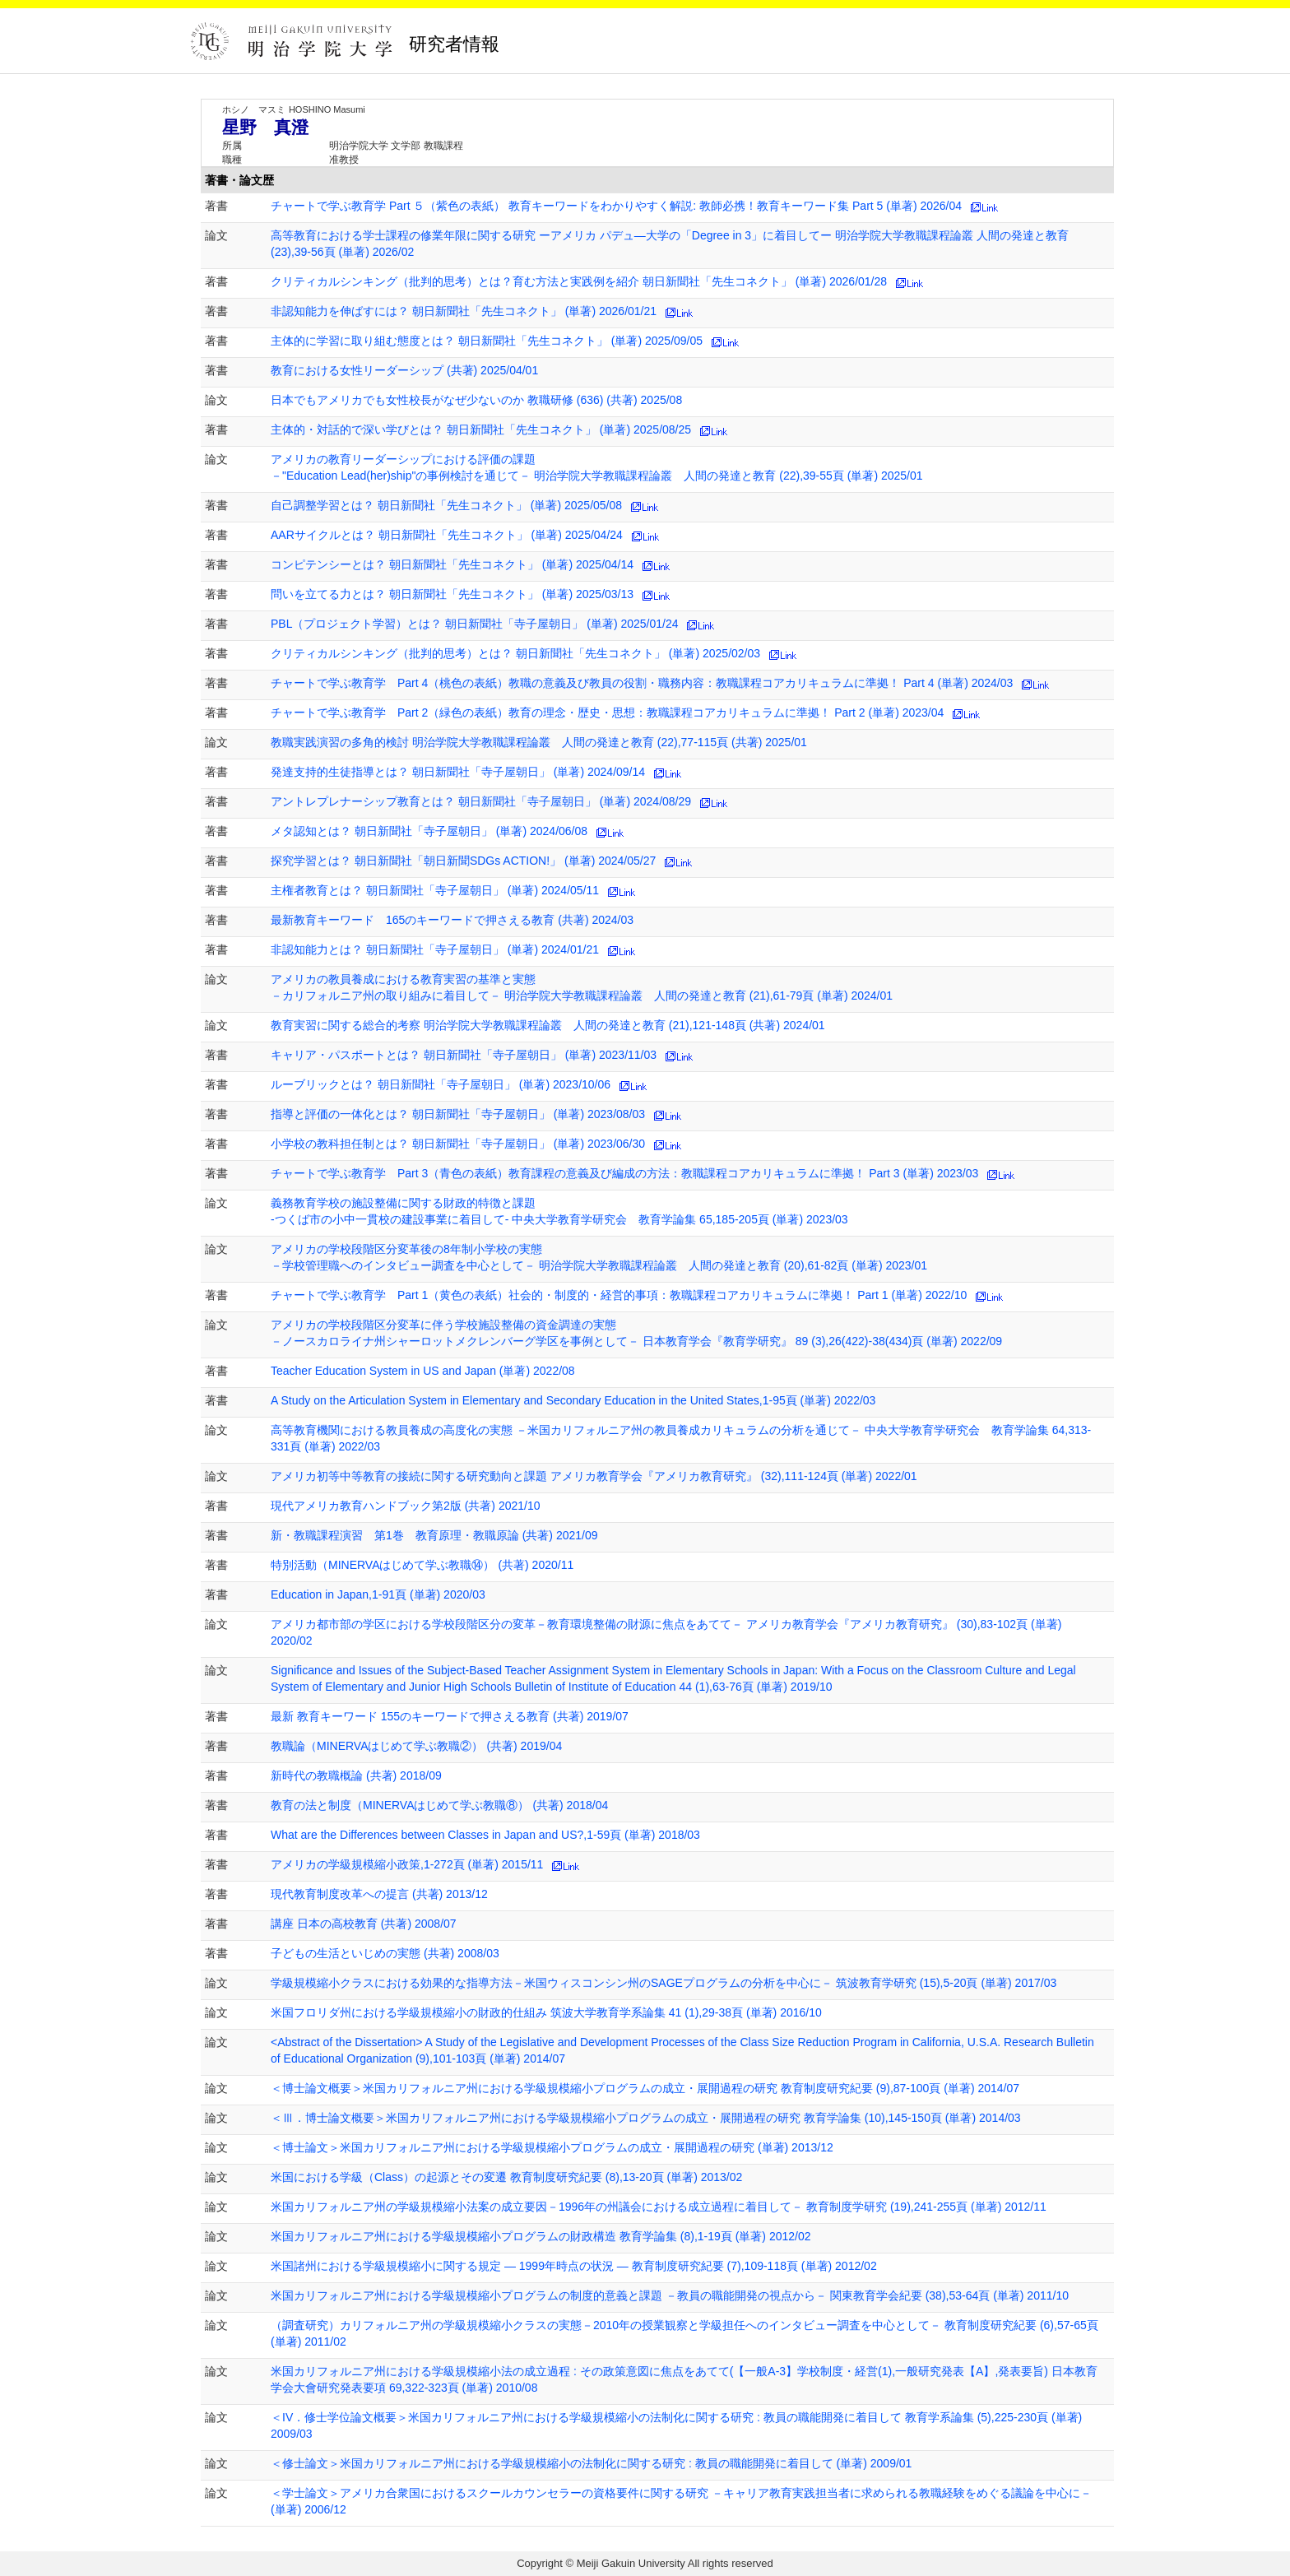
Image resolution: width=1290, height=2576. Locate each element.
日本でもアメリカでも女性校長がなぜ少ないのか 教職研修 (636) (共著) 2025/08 (476, 399)
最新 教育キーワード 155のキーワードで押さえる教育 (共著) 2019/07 (450, 1716)
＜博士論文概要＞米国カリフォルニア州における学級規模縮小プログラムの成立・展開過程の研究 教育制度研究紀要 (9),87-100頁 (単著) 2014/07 (645, 2088)
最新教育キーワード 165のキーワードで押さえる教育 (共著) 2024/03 (452, 919)
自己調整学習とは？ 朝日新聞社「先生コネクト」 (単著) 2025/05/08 (446, 505)
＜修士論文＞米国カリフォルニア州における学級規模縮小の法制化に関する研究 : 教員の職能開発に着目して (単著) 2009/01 (591, 2463)
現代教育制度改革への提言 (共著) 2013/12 (379, 1894)
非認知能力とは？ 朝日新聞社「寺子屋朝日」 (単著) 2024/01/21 (435, 949)
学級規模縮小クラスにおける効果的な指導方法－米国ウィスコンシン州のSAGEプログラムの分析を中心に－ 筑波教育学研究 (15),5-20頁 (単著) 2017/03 (663, 1982)
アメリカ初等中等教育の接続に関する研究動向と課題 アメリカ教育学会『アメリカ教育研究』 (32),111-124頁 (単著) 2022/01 (594, 1476)
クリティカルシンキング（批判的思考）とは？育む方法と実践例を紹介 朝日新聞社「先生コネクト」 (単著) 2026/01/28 (579, 281)
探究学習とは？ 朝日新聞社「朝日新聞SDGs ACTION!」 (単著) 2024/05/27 (463, 860)
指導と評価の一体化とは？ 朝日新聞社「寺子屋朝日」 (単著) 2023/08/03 (458, 1114)
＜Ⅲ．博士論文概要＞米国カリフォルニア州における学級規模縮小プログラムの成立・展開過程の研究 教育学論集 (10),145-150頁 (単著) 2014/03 (646, 2117)
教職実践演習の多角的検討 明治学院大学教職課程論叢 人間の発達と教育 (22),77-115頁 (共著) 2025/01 (539, 742)
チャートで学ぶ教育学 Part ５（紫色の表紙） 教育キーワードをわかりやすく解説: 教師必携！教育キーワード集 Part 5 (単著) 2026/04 (616, 205)
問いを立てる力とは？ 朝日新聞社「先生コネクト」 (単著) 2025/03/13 (452, 594)
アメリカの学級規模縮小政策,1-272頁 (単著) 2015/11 (407, 1864)
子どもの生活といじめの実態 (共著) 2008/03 (385, 1953)
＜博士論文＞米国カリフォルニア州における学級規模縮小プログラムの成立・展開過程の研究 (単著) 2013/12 (552, 2147)
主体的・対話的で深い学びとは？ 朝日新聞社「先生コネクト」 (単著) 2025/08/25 (481, 429)
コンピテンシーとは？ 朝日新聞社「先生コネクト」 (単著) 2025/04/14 (452, 564)
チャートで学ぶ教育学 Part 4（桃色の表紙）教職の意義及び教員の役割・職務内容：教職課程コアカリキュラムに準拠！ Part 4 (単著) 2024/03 (642, 682)
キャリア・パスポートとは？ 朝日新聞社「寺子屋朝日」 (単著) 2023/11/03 (464, 1054)
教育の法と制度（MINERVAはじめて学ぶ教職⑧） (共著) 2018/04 (439, 1805)
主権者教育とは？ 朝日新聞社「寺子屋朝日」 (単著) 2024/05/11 (435, 890)
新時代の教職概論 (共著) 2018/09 (356, 1775)
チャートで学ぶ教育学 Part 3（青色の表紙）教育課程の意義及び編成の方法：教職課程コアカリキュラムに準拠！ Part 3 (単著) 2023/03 (624, 1173)
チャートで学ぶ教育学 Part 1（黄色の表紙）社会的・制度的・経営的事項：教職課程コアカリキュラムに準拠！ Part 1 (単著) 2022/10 (619, 1295)
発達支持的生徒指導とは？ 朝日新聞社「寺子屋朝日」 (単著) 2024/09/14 (458, 771)
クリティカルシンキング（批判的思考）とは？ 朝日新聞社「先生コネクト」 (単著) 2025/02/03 (515, 653)
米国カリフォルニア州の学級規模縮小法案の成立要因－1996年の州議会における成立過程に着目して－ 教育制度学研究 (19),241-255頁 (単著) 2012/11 (658, 2206)
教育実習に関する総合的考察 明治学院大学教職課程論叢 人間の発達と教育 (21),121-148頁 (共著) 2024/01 (548, 1025)
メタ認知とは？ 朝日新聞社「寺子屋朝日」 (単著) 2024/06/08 (429, 831)
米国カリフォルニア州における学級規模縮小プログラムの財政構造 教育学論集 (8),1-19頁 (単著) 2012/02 (541, 2236)
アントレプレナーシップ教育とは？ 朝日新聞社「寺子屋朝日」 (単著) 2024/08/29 (481, 801)
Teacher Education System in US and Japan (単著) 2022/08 (423, 1370)
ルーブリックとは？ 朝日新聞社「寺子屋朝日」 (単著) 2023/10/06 (440, 1084)
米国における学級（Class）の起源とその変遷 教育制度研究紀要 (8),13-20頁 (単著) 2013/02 (506, 2177)
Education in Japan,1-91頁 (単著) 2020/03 (378, 1594)
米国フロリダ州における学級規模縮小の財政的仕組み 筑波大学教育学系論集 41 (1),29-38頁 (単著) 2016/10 (546, 2012)
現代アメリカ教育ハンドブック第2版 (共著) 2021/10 (406, 1505)
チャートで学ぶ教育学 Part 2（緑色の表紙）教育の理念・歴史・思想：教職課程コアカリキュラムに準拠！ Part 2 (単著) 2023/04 (607, 712)
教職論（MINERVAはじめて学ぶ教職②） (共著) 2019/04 (416, 1745)
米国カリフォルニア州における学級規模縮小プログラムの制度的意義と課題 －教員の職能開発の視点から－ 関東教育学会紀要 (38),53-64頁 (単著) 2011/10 (670, 2295)
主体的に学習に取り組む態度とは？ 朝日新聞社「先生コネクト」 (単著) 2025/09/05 (487, 340)
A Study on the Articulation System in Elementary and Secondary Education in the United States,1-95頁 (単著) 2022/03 (573, 1400)
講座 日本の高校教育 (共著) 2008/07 (364, 1923)
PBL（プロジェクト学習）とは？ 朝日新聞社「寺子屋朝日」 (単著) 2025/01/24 (475, 623)
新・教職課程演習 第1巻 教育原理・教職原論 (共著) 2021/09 (434, 1535)
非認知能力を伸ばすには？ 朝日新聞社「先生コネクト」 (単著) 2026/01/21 (464, 311)
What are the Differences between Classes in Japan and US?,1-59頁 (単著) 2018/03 (485, 1834)
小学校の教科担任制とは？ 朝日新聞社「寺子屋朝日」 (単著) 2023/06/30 (458, 1143)
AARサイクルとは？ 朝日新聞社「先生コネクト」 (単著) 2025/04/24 (447, 534)
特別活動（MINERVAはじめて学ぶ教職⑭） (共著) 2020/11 (422, 1564)
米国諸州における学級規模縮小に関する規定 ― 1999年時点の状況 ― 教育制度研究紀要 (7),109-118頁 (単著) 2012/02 (574, 2265)
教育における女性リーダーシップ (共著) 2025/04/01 (404, 370)
